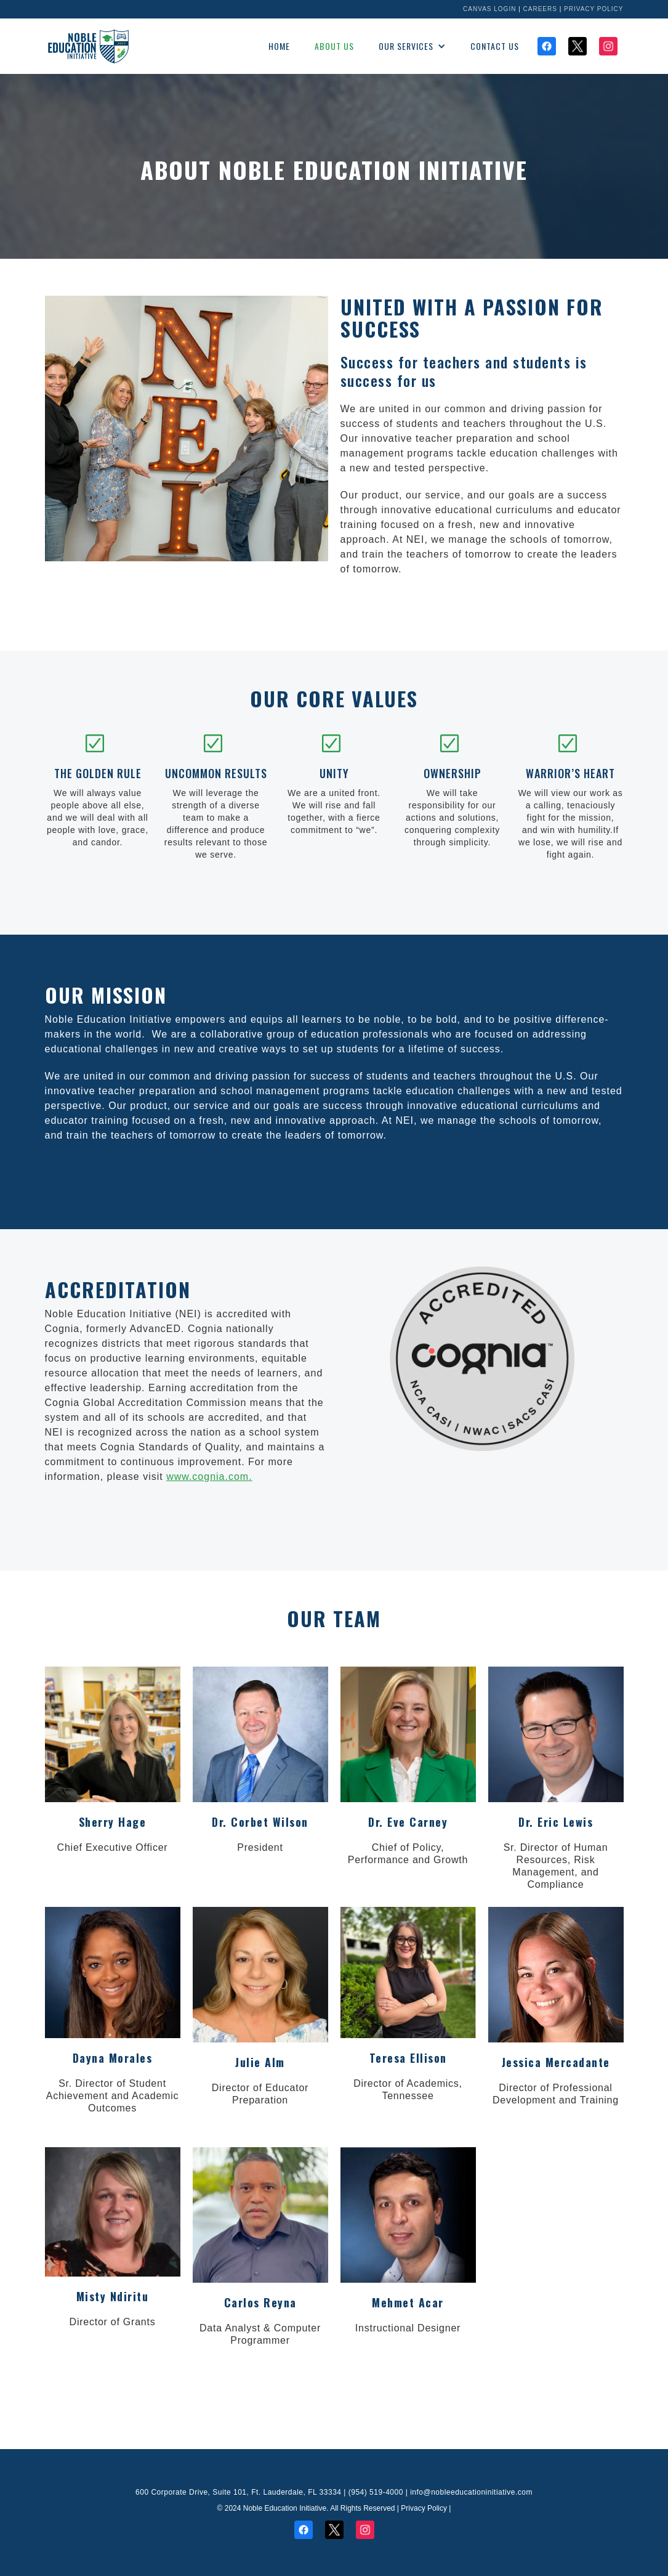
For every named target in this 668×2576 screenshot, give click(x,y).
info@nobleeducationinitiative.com (471, 2492)
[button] (412, 46)
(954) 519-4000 (375, 2492)
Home (279, 45)
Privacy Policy (593, 9)
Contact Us (494, 45)
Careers (540, 9)
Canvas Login (489, 9)
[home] (88, 46)
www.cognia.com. (209, 1476)
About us (334, 45)
